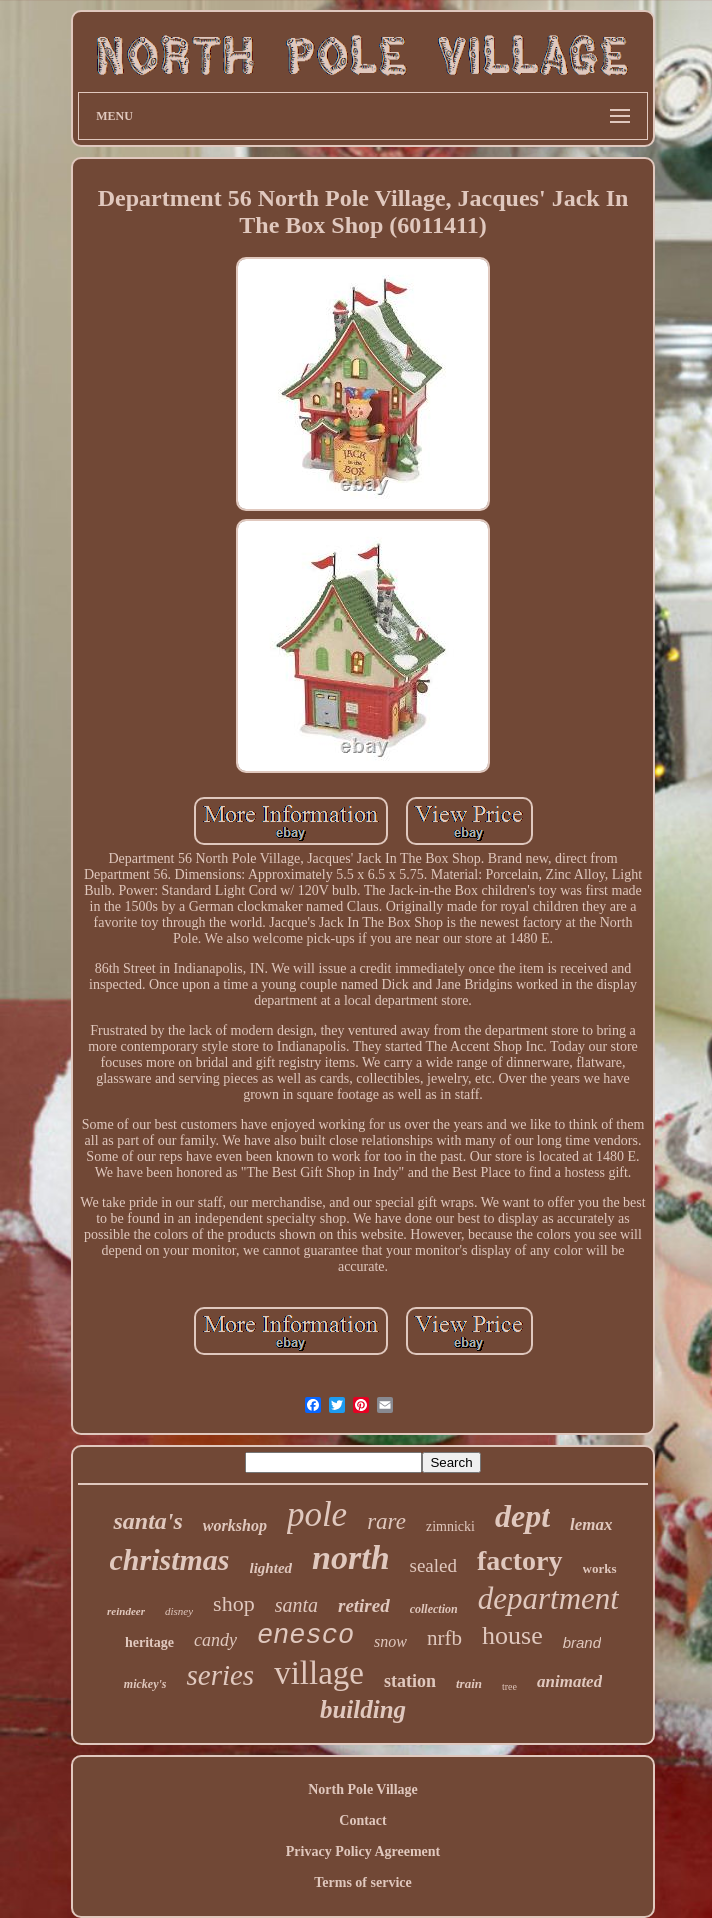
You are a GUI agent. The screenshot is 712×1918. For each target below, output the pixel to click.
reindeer (126, 1611)
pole (317, 1514)
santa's (147, 1521)
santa (296, 1605)
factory (520, 1560)
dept (522, 1516)
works (600, 1568)
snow (390, 1641)
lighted (271, 1568)
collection (434, 1609)
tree (509, 1686)
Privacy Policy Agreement (363, 1851)
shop (234, 1603)
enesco (305, 1636)
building (363, 1709)
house (512, 1635)
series (220, 1675)
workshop (235, 1525)
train (469, 1683)
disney (179, 1611)
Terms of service (362, 1882)
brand (582, 1642)
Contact (362, 1820)
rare (386, 1521)
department (548, 1598)
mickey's (145, 1684)
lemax (591, 1524)
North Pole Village (363, 1789)
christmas (170, 1559)
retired (364, 1605)
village (319, 1673)
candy (215, 1640)
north (351, 1557)
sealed (433, 1565)
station (410, 1681)
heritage (149, 1642)
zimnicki (450, 1526)
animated (569, 1681)
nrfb (444, 1638)
